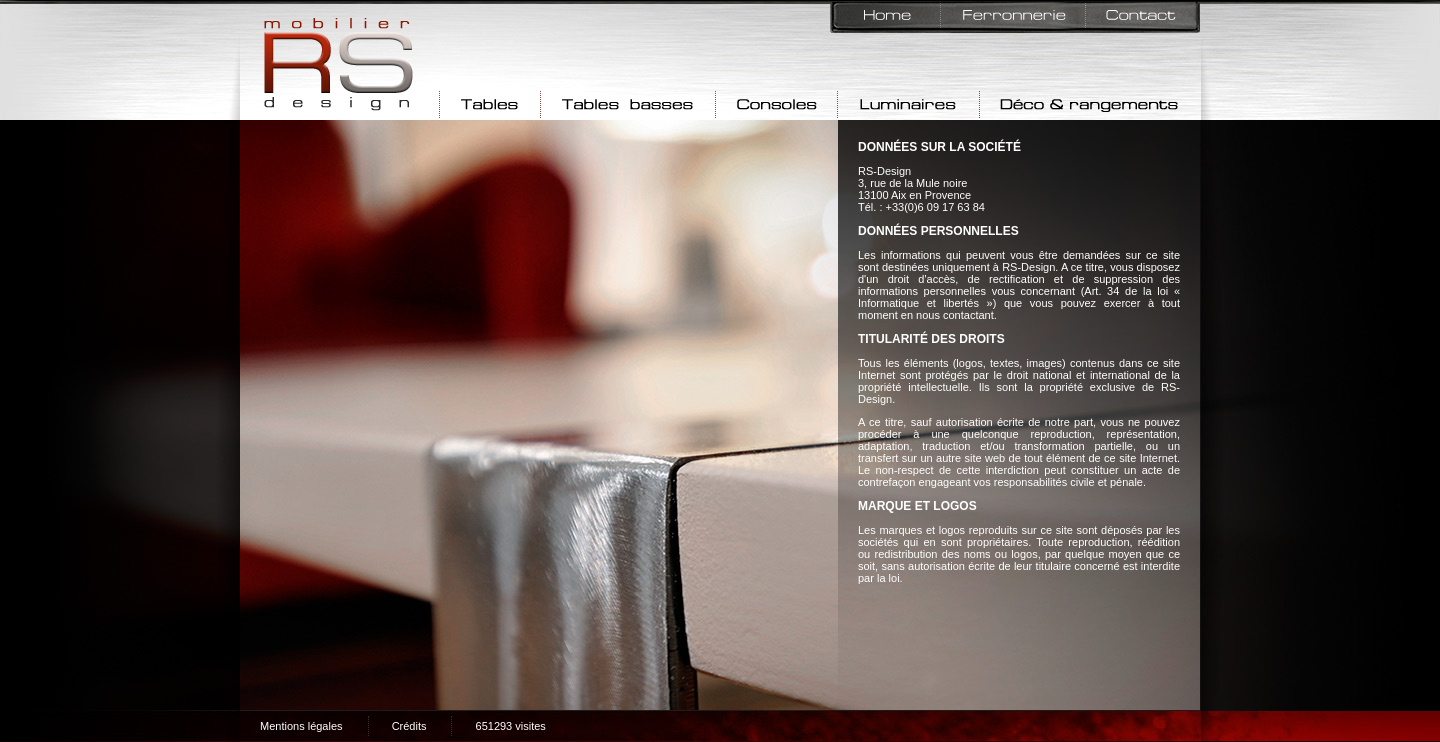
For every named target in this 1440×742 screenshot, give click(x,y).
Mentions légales (301, 726)
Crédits (409, 726)
